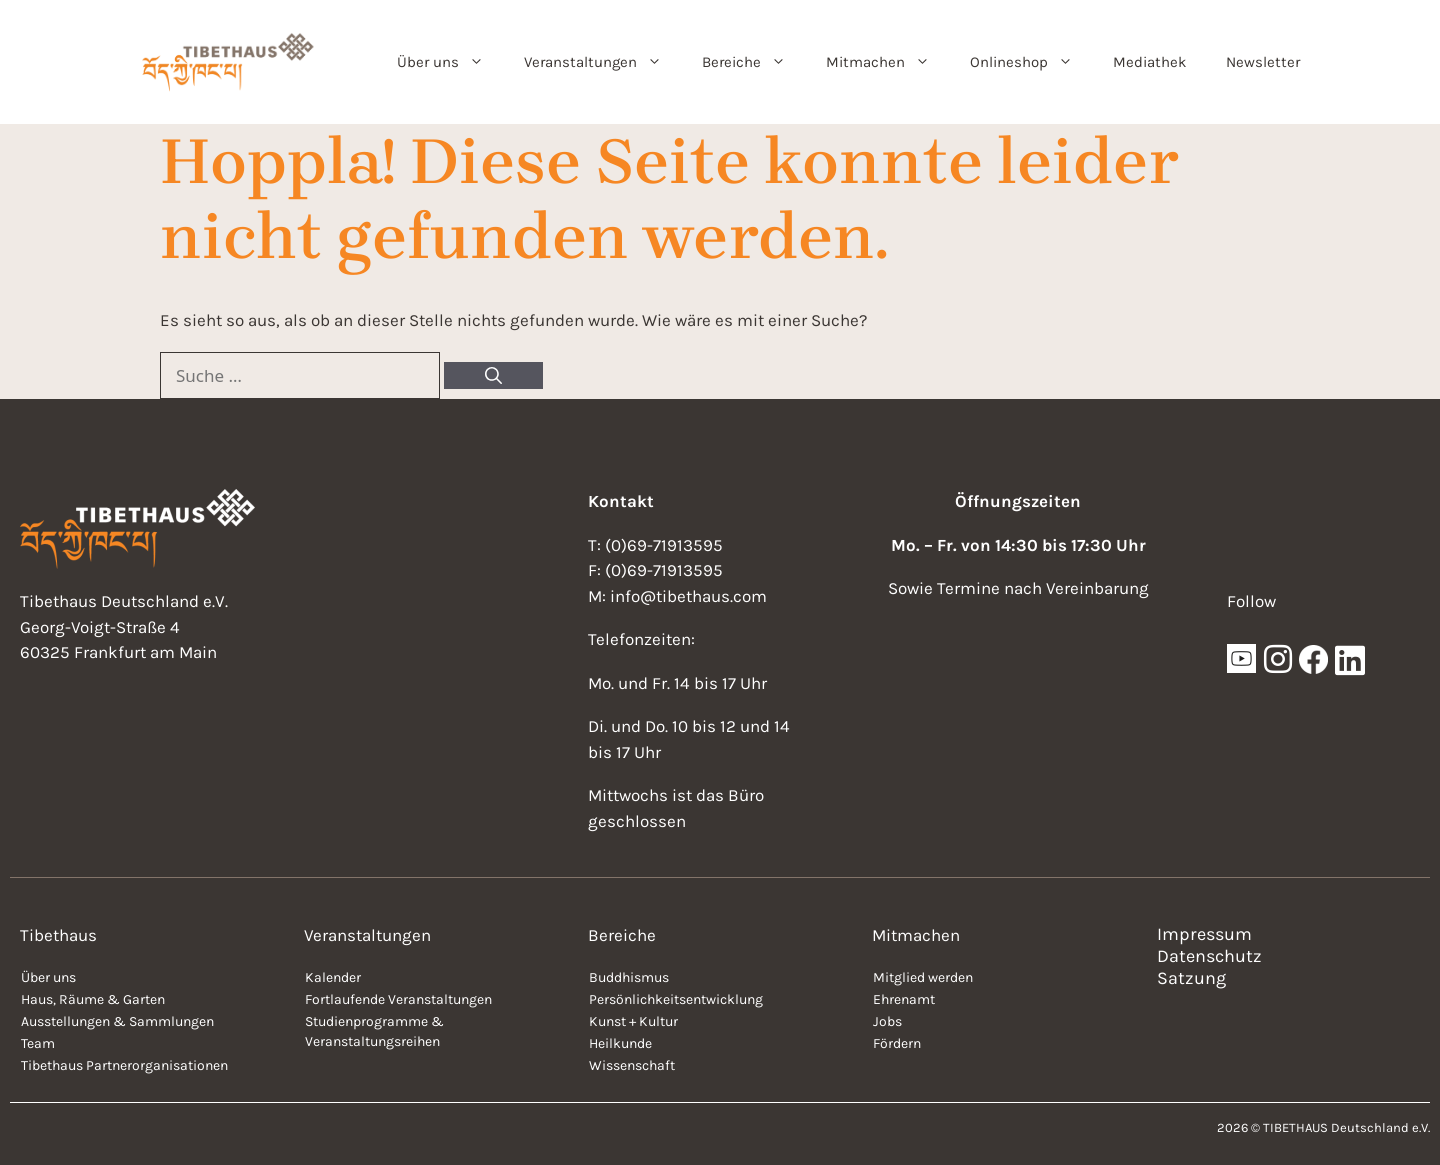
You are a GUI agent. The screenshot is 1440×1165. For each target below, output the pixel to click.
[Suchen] (493, 376)
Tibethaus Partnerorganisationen (124, 1065)
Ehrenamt (904, 999)
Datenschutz (1209, 956)
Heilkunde (620, 1043)
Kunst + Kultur (633, 1021)
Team (38, 1043)
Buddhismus (629, 977)
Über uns (450, 62)
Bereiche (754, 62)
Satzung (1191, 978)
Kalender (333, 977)
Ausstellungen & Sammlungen (117, 1021)
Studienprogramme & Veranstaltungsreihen (374, 1031)
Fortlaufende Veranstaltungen (398, 999)
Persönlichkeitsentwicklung (676, 999)
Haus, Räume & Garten (93, 999)
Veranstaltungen (603, 62)
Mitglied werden (923, 977)
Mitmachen (888, 62)
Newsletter (1263, 62)
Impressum (1204, 934)
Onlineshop (1031, 62)
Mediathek (1149, 62)
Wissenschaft (632, 1065)
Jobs (887, 1021)
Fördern (897, 1043)
